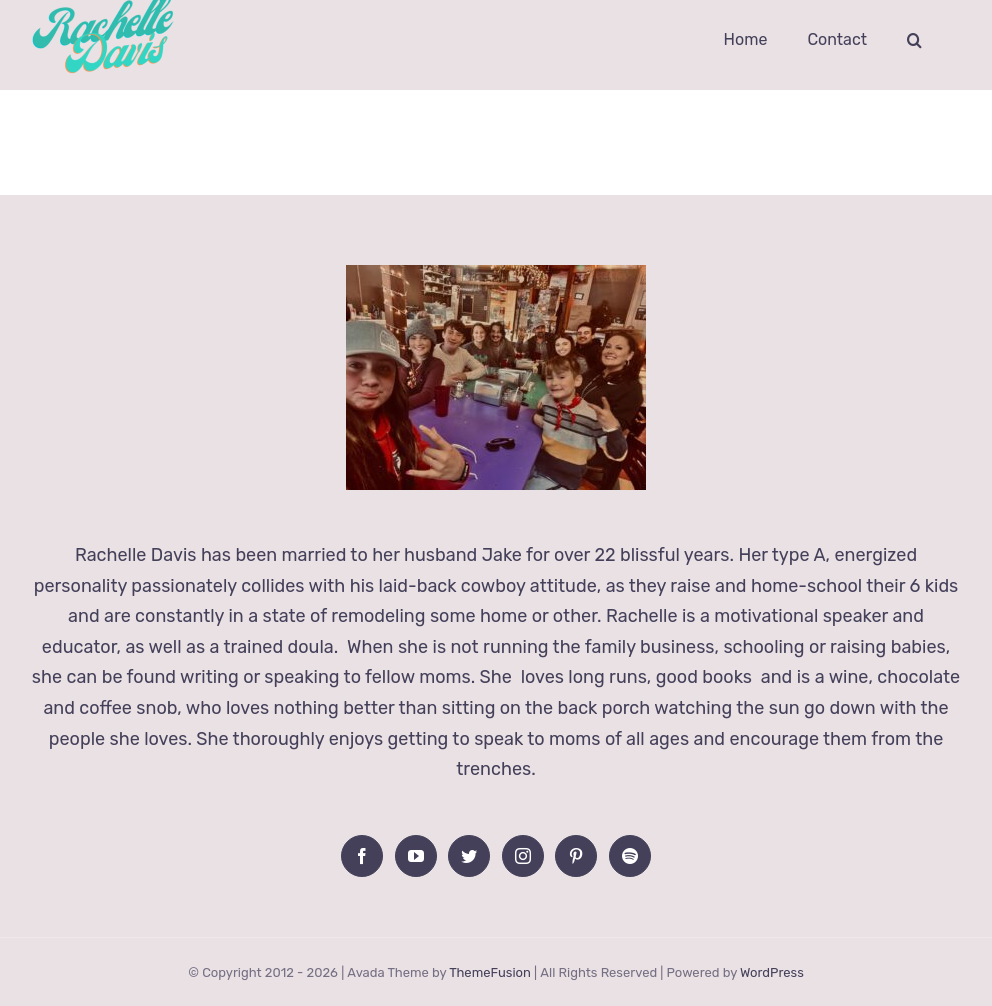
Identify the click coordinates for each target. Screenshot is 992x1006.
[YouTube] (416, 856)
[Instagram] (523, 856)
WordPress (772, 972)
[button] (914, 40)
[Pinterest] (576, 856)
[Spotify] (630, 856)
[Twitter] (469, 856)
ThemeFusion (490, 972)
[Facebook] (362, 856)
